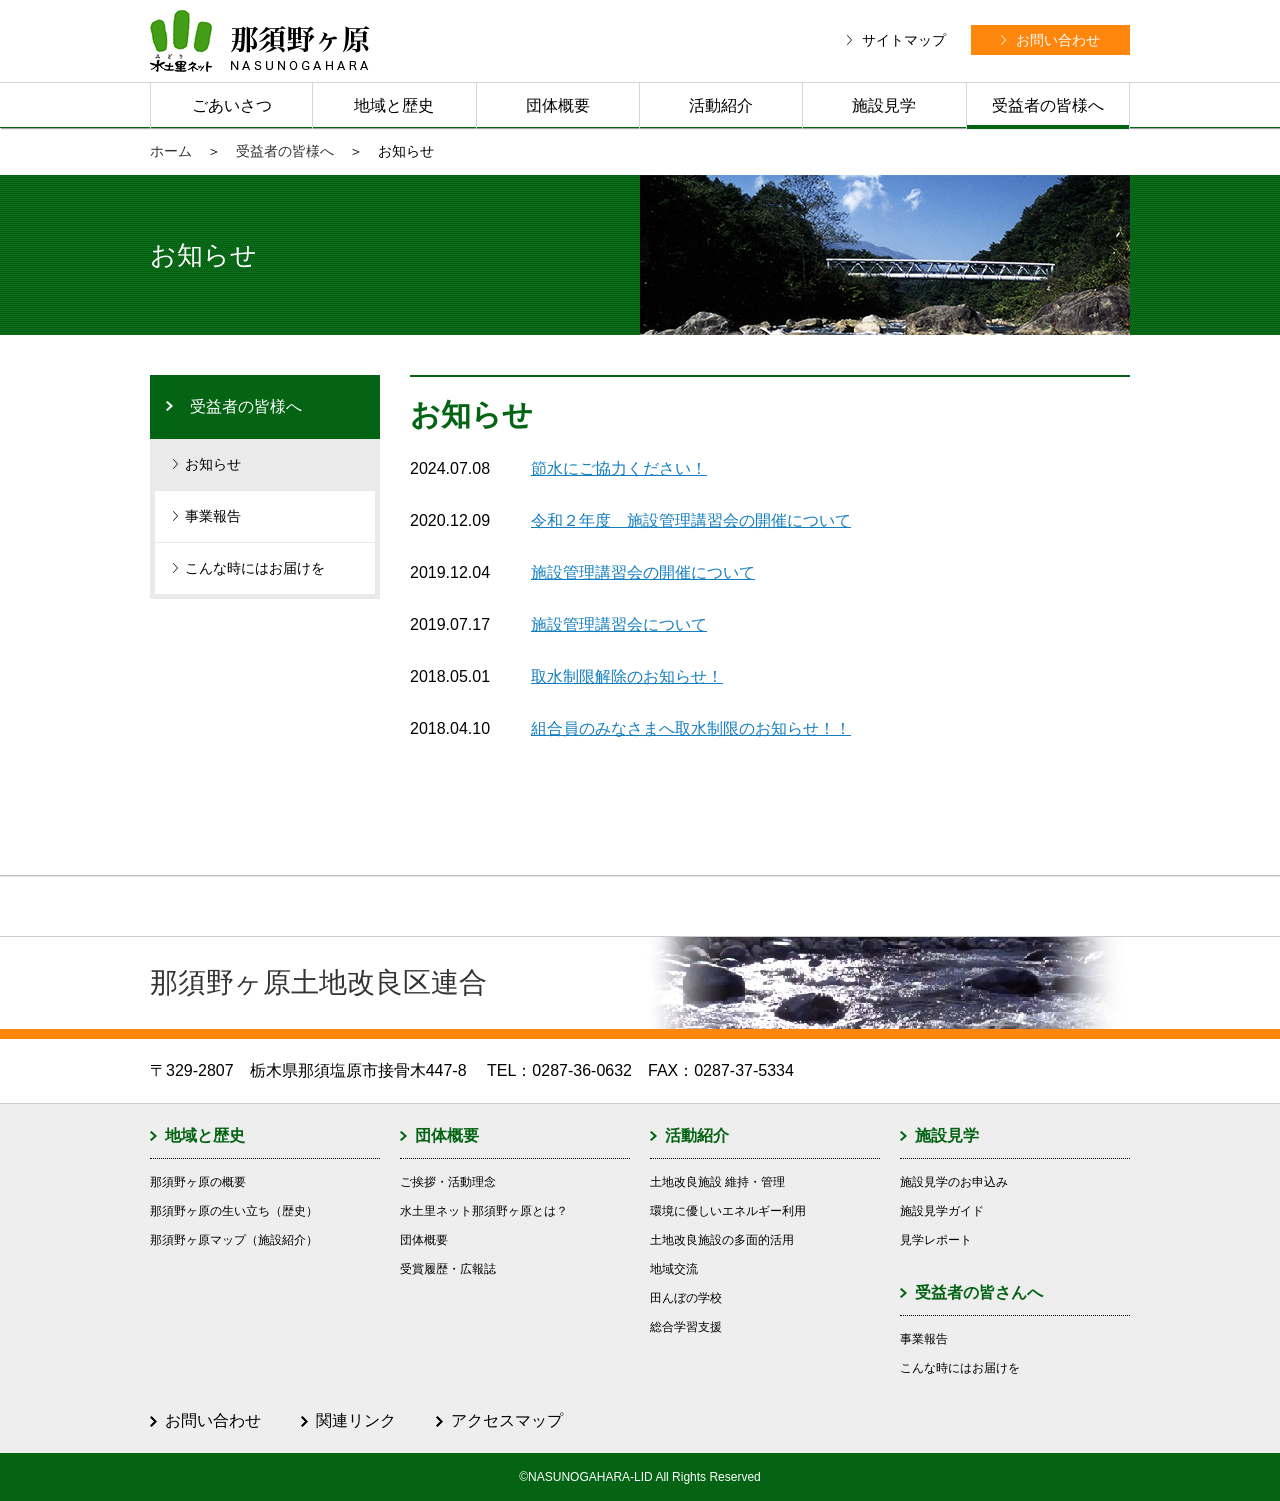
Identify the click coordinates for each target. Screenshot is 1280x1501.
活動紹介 (721, 105)
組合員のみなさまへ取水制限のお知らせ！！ (691, 728)
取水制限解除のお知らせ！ (627, 676)
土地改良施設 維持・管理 (717, 1182)
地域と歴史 (394, 105)
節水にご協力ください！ (619, 468)
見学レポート (936, 1240)
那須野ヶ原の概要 (198, 1182)
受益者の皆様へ (1048, 105)
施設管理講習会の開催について (643, 572)
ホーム (171, 151)
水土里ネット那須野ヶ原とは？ (484, 1211)
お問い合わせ (213, 1420)
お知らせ (213, 464)
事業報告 (213, 516)
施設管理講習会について (619, 624)
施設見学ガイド (942, 1211)
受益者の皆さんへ (979, 1292)
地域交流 (674, 1269)
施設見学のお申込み (954, 1182)
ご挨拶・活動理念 (448, 1182)
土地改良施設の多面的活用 (722, 1240)
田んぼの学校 (686, 1298)
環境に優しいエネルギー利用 (728, 1211)
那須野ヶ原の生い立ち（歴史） (234, 1211)
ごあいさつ (232, 105)
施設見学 (884, 105)
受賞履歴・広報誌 (448, 1269)
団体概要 (558, 105)
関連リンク (356, 1420)
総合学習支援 (686, 1327)
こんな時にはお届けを (255, 568)
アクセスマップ (507, 1420)
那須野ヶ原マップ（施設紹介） (234, 1240)
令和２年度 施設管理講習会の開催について (691, 520)
